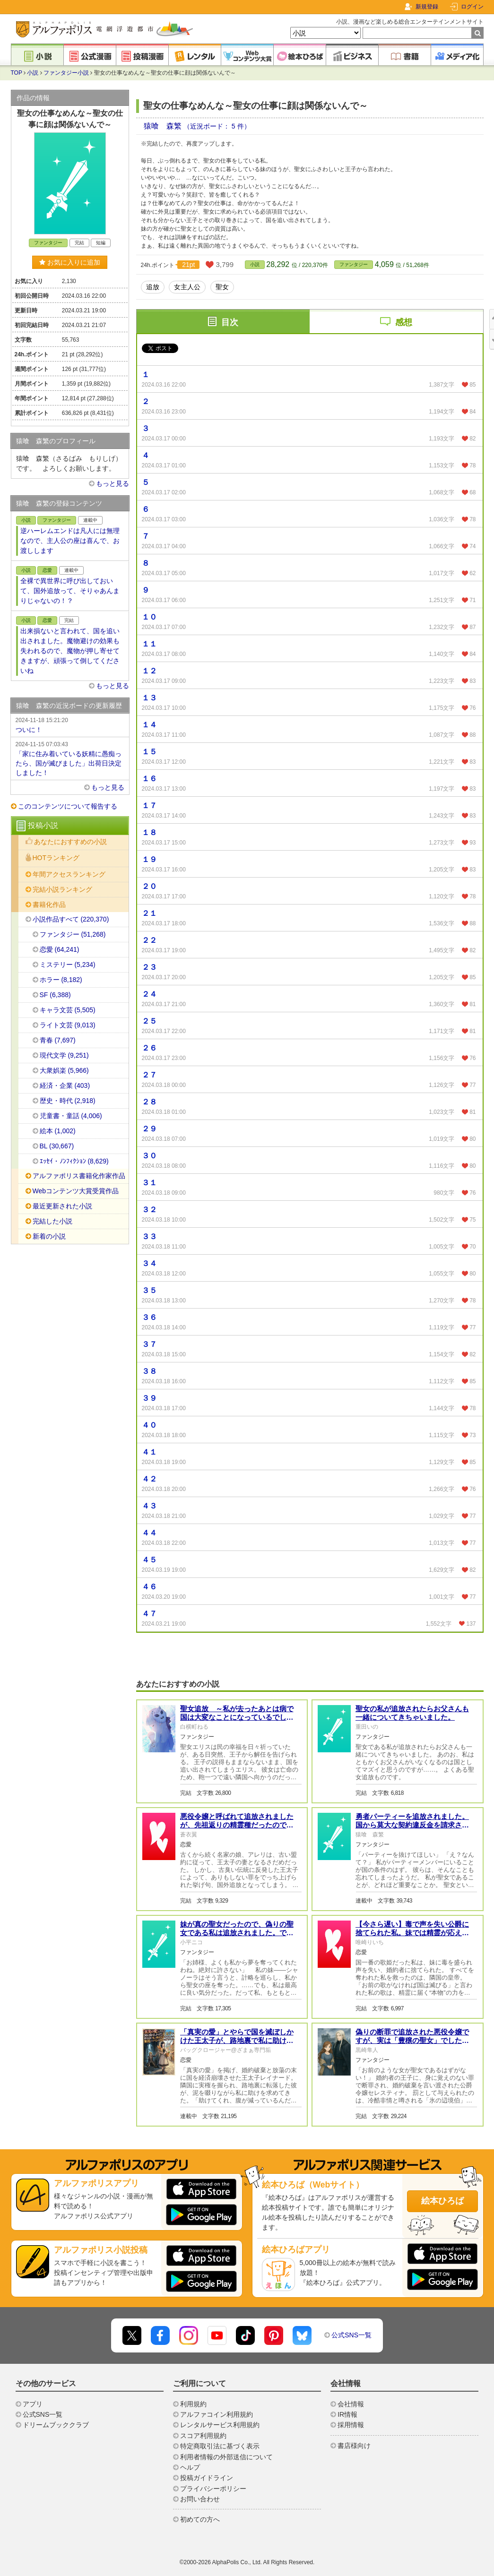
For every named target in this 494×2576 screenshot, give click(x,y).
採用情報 (351, 2425)
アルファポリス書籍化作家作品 (79, 1176)
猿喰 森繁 (163, 126)
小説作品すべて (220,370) (71, 919)
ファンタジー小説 (66, 72)
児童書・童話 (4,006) (71, 1116)
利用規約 (193, 2404)
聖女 (222, 287)
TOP (16, 72)
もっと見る (112, 483)
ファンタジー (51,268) (73, 934)
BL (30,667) (57, 1146)
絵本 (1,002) (58, 1131)
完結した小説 (52, 1221)
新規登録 (427, 6)
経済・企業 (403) (65, 1085)
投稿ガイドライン (206, 2477)
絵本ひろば (442, 2201)
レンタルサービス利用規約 (220, 2425)
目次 (229, 322)
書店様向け (354, 2445)
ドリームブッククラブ (56, 2425)
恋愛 (47, 570)
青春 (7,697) (58, 1040)
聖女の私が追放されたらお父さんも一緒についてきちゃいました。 (412, 1713)
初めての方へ (200, 2519)
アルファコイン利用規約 (216, 2414)
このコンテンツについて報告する (67, 806)
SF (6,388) (55, 995)
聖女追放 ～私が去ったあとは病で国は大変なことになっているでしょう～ (237, 1717)
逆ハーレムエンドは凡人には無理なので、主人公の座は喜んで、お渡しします (70, 540)
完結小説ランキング (62, 889)
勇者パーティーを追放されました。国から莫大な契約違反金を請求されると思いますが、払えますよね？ (412, 1824)
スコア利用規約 (203, 2435)
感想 (403, 322)
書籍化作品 (49, 904)
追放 (152, 287)
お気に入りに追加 (69, 262)
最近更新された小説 (62, 1206)
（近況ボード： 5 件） (217, 126)
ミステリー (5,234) (67, 964)
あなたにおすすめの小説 (70, 841)
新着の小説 (49, 1236)
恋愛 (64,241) (59, 949)
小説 (32, 72)
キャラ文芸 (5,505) (67, 1010)
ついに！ (70, 724)
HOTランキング (56, 858)
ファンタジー (353, 264)
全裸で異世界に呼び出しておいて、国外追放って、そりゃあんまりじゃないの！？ (70, 590)
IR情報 (347, 2414)
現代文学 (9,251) (64, 1055)
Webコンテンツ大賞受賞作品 (76, 1191)
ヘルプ (190, 2467)
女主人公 (187, 287)
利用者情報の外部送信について (226, 2457)
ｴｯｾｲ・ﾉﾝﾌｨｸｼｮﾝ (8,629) (74, 1161)
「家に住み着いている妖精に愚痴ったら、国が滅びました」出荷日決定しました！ (70, 758)
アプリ (33, 2404)
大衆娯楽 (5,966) (64, 1070)
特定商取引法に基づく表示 (220, 2446)
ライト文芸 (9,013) (67, 1025)
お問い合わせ (200, 2499)
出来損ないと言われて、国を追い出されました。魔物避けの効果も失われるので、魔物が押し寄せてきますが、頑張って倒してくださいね (70, 650)
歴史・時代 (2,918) (67, 1100)
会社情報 (351, 2404)
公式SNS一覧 (351, 2335)
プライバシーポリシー (213, 2488)
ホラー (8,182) (61, 979)
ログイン (472, 6)
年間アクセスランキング (69, 874)
